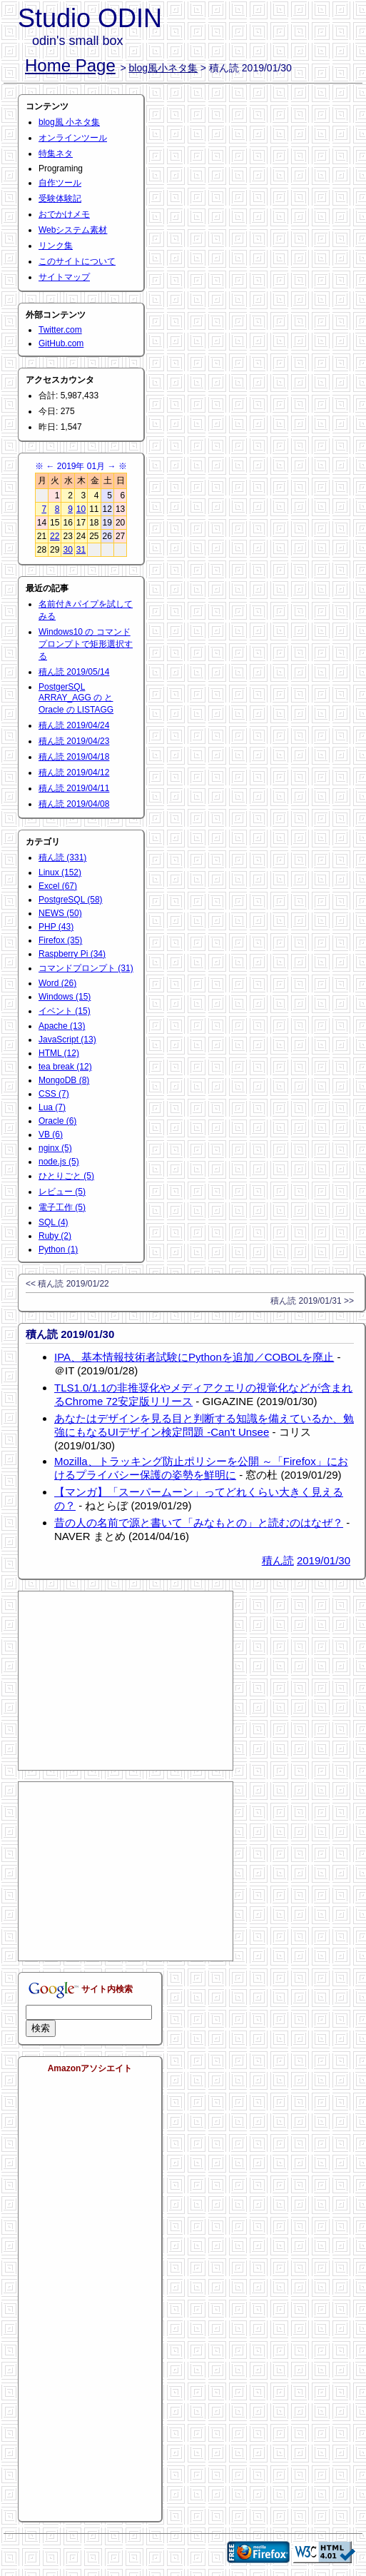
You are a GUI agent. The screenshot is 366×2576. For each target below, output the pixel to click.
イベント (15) (65, 1011)
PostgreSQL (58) (71, 900)
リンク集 (56, 246)
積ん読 (278, 1560)
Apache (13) (62, 1026)
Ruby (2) (55, 1236)
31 (81, 550)
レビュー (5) (62, 1192)
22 (54, 536)
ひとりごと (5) (66, 1176)
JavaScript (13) (67, 1040)
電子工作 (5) (62, 1207)
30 (67, 550)
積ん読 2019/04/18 (74, 757)
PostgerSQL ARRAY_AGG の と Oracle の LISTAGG (76, 698)
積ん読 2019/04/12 (74, 773)
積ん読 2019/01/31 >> (312, 1301)
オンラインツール (73, 138)
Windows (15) (65, 997)
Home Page (70, 65)
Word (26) (57, 983)
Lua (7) (52, 1107)
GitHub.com (61, 343)
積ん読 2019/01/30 (70, 1334)
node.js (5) (59, 1162)
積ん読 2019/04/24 (74, 725)
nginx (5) (55, 1148)
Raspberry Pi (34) (72, 954)
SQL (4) (53, 1222)
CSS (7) (54, 1094)
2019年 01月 (81, 466)
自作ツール (60, 183)
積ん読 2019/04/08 (74, 804)
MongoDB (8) (64, 1080)
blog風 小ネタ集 (69, 122)
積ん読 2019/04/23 (74, 741)
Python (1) (58, 1249)
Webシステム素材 (73, 230)
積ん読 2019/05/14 (74, 672)
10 (81, 509)
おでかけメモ (64, 214)
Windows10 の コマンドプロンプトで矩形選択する (86, 644)
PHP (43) (56, 927)
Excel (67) (58, 886)
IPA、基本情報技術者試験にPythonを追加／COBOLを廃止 (194, 1357)
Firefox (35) (60, 940)
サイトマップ (64, 277)
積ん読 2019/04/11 (74, 788)
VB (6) (51, 1134)
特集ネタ (56, 154)
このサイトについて (77, 261)
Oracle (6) (57, 1121)
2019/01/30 (323, 1560)
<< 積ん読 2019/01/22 (67, 1284)
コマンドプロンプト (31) (86, 968)
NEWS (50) (60, 913)
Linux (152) (60, 872)
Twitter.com (60, 330)
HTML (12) (59, 1053)
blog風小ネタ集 (163, 68)
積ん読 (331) (62, 857)
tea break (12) (65, 1067)
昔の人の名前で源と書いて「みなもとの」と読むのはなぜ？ (198, 1522)
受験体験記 (60, 198)
